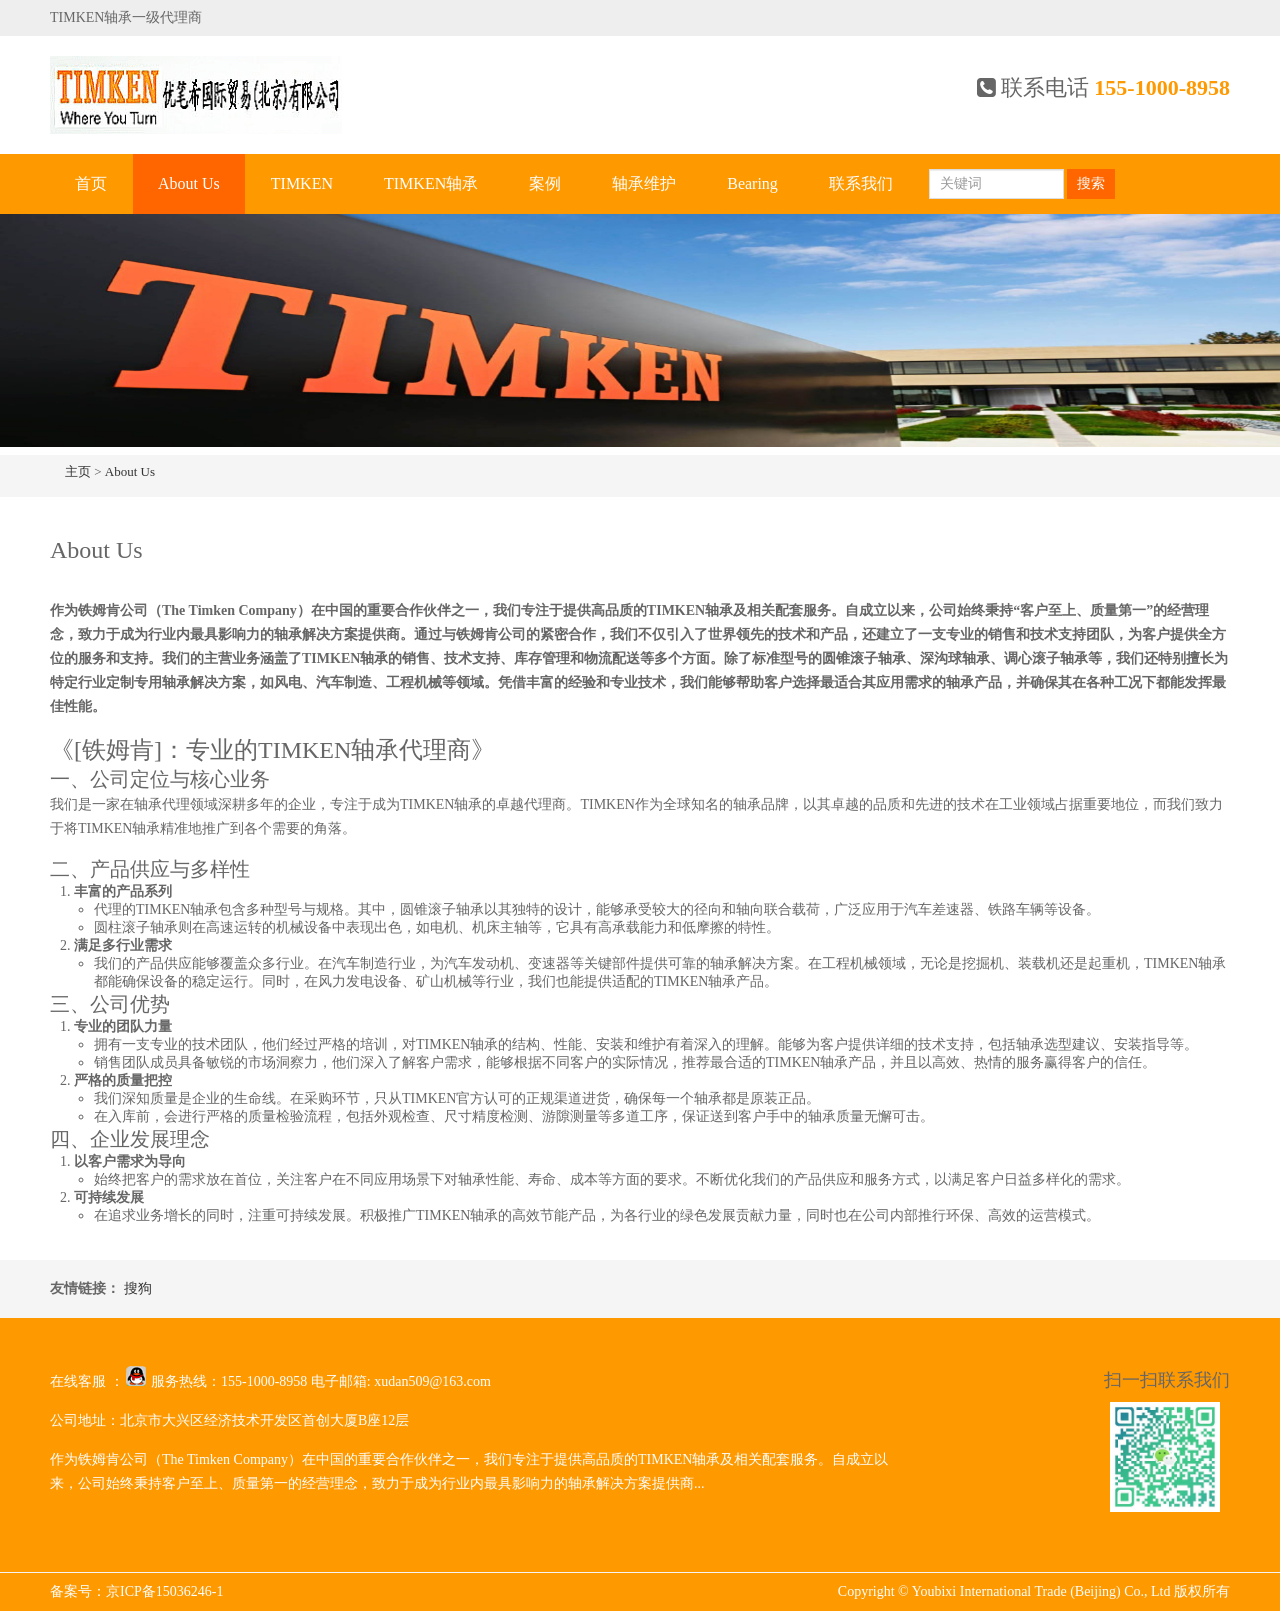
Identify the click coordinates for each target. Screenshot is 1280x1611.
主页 (78, 471)
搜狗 (138, 1288)
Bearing (752, 183)
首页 (91, 183)
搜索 (1091, 183)
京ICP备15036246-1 (164, 1591)
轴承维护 (644, 183)
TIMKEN (302, 183)
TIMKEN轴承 (431, 183)
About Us (189, 183)
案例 (545, 183)
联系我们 (861, 183)
